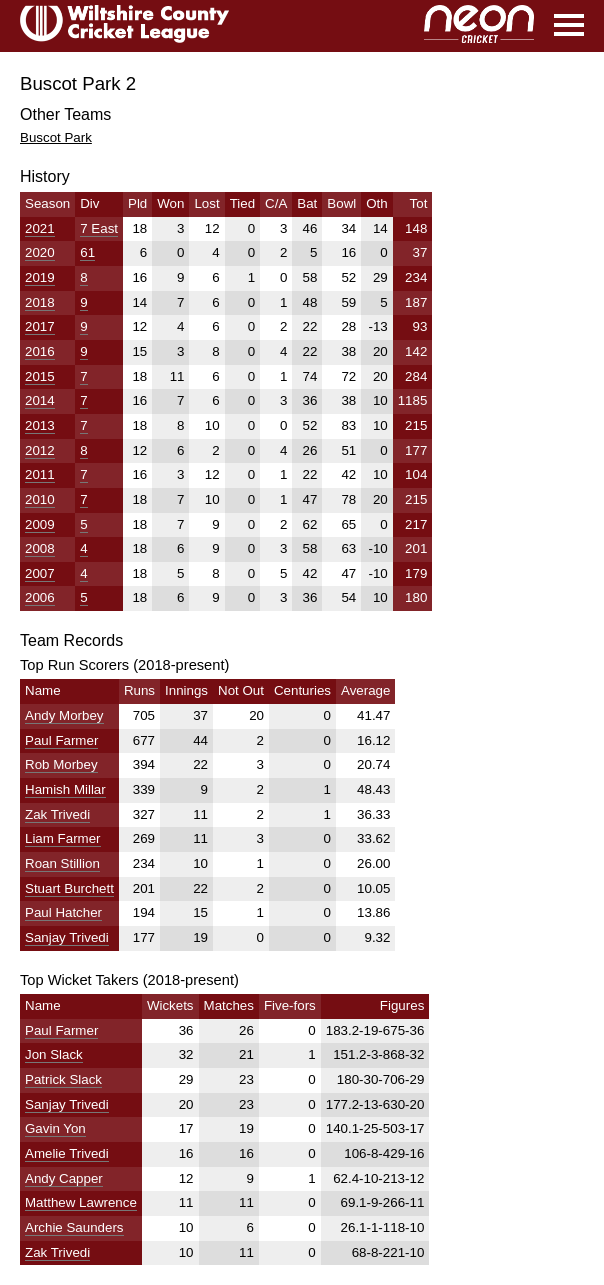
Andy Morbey (64, 715)
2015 (40, 376)
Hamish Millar (65, 789)
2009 (40, 524)
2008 (40, 548)
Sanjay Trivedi (67, 937)
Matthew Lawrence (81, 1202)
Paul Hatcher (63, 912)
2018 (40, 302)
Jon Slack (54, 1054)
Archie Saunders (74, 1227)
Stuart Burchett (69, 888)
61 (87, 252)
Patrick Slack (63, 1079)
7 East (99, 228)
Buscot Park (56, 137)
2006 (40, 597)
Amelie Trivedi (67, 1153)
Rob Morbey (61, 764)
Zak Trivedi (57, 814)
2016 (40, 351)
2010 (40, 499)
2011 (40, 474)
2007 (40, 573)
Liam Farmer (63, 838)
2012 (40, 450)
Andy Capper (64, 1178)
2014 (40, 400)
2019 (40, 277)
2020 (40, 252)
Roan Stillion (62, 863)
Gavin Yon (55, 1128)
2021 (40, 228)
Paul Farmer (61, 740)
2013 (40, 425)
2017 (40, 326)
